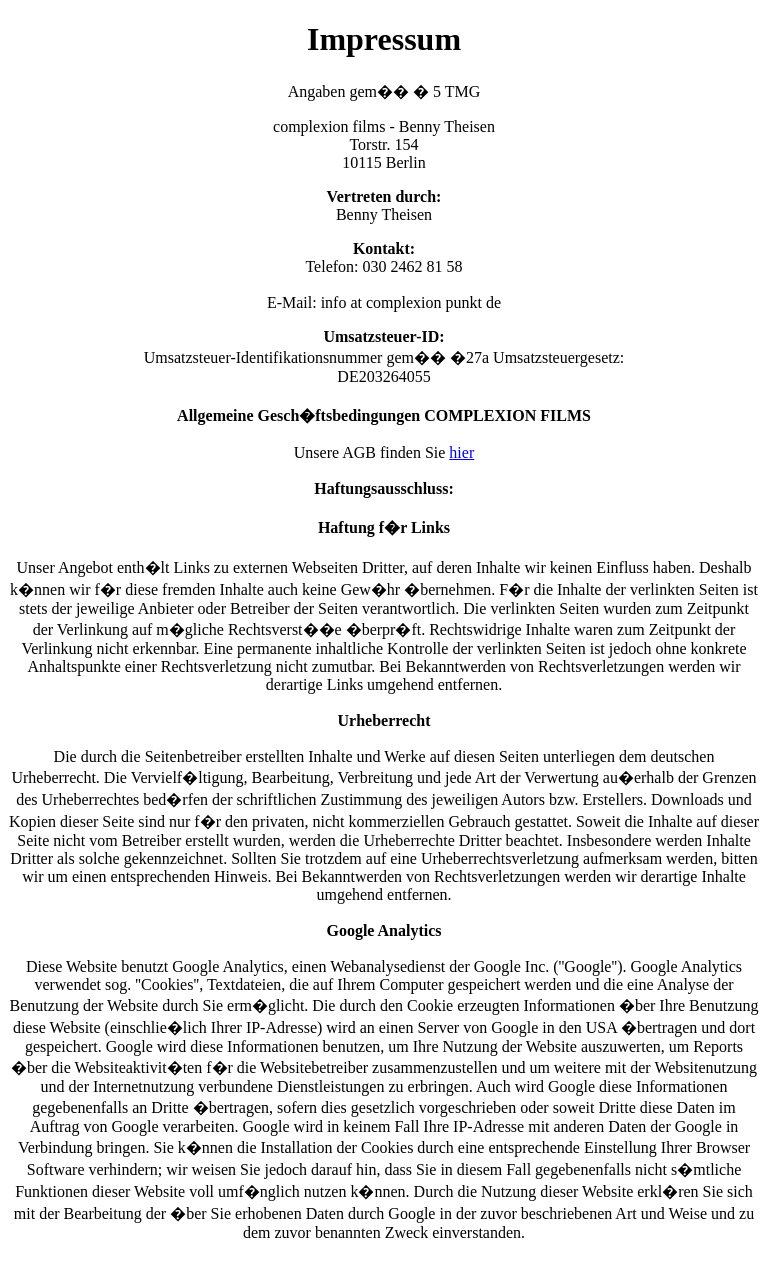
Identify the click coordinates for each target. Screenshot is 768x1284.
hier (461, 452)
